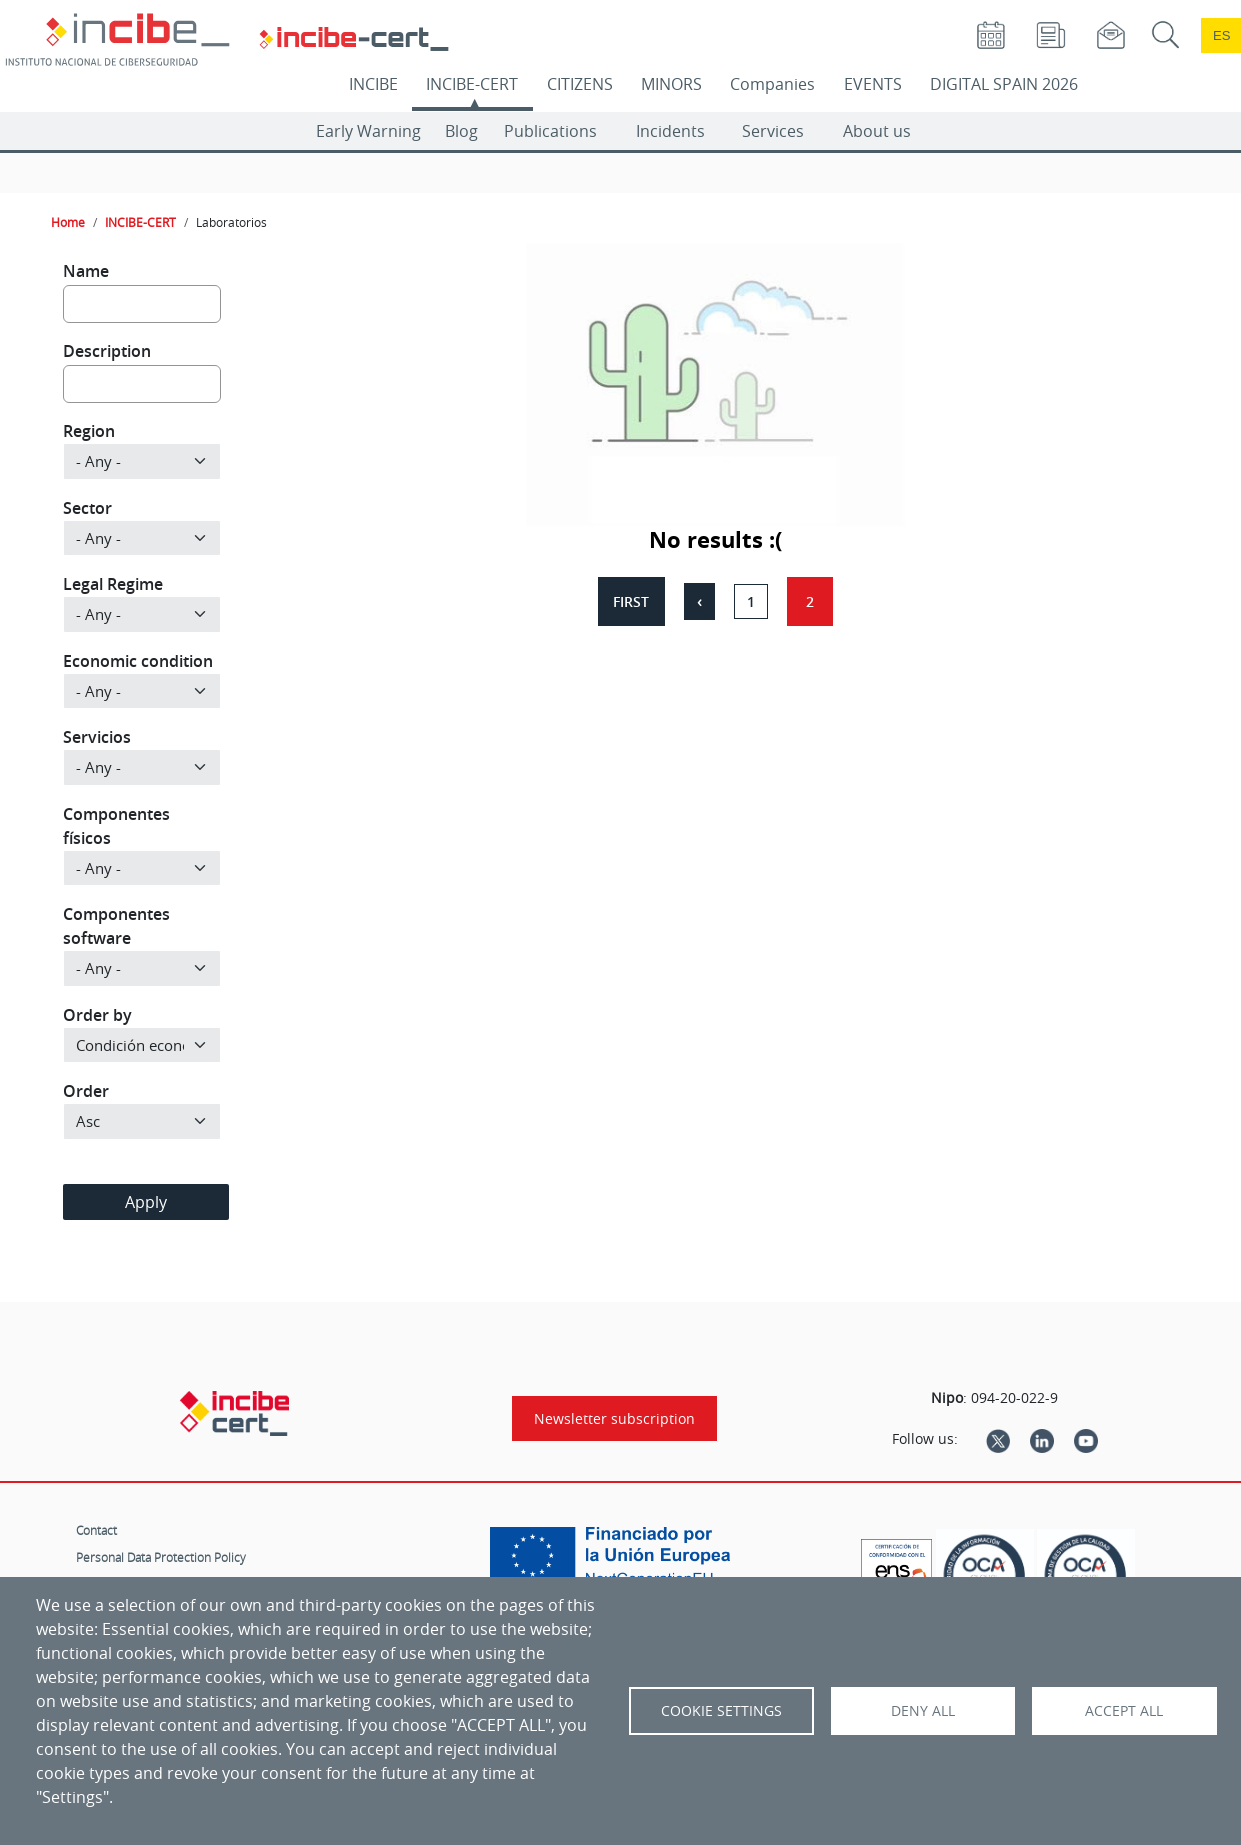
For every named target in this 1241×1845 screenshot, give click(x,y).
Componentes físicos (116, 826)
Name (86, 271)
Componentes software (116, 926)
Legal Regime (113, 584)
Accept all (1124, 1711)
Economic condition (138, 661)
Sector (87, 508)
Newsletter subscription (614, 1418)
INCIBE (373, 84)
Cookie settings (721, 1711)
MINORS (671, 84)
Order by (97, 1015)
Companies (772, 84)
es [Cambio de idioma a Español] (1222, 35)
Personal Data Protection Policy (161, 1557)
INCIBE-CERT (472, 84)
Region (89, 431)
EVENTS (873, 84)
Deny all (923, 1711)
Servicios (97, 737)
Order (86, 1091)
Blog (461, 131)
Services (773, 131)
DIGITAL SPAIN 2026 (1004, 84)
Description (107, 351)
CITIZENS (580, 84)
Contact (96, 1530)
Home (68, 222)
